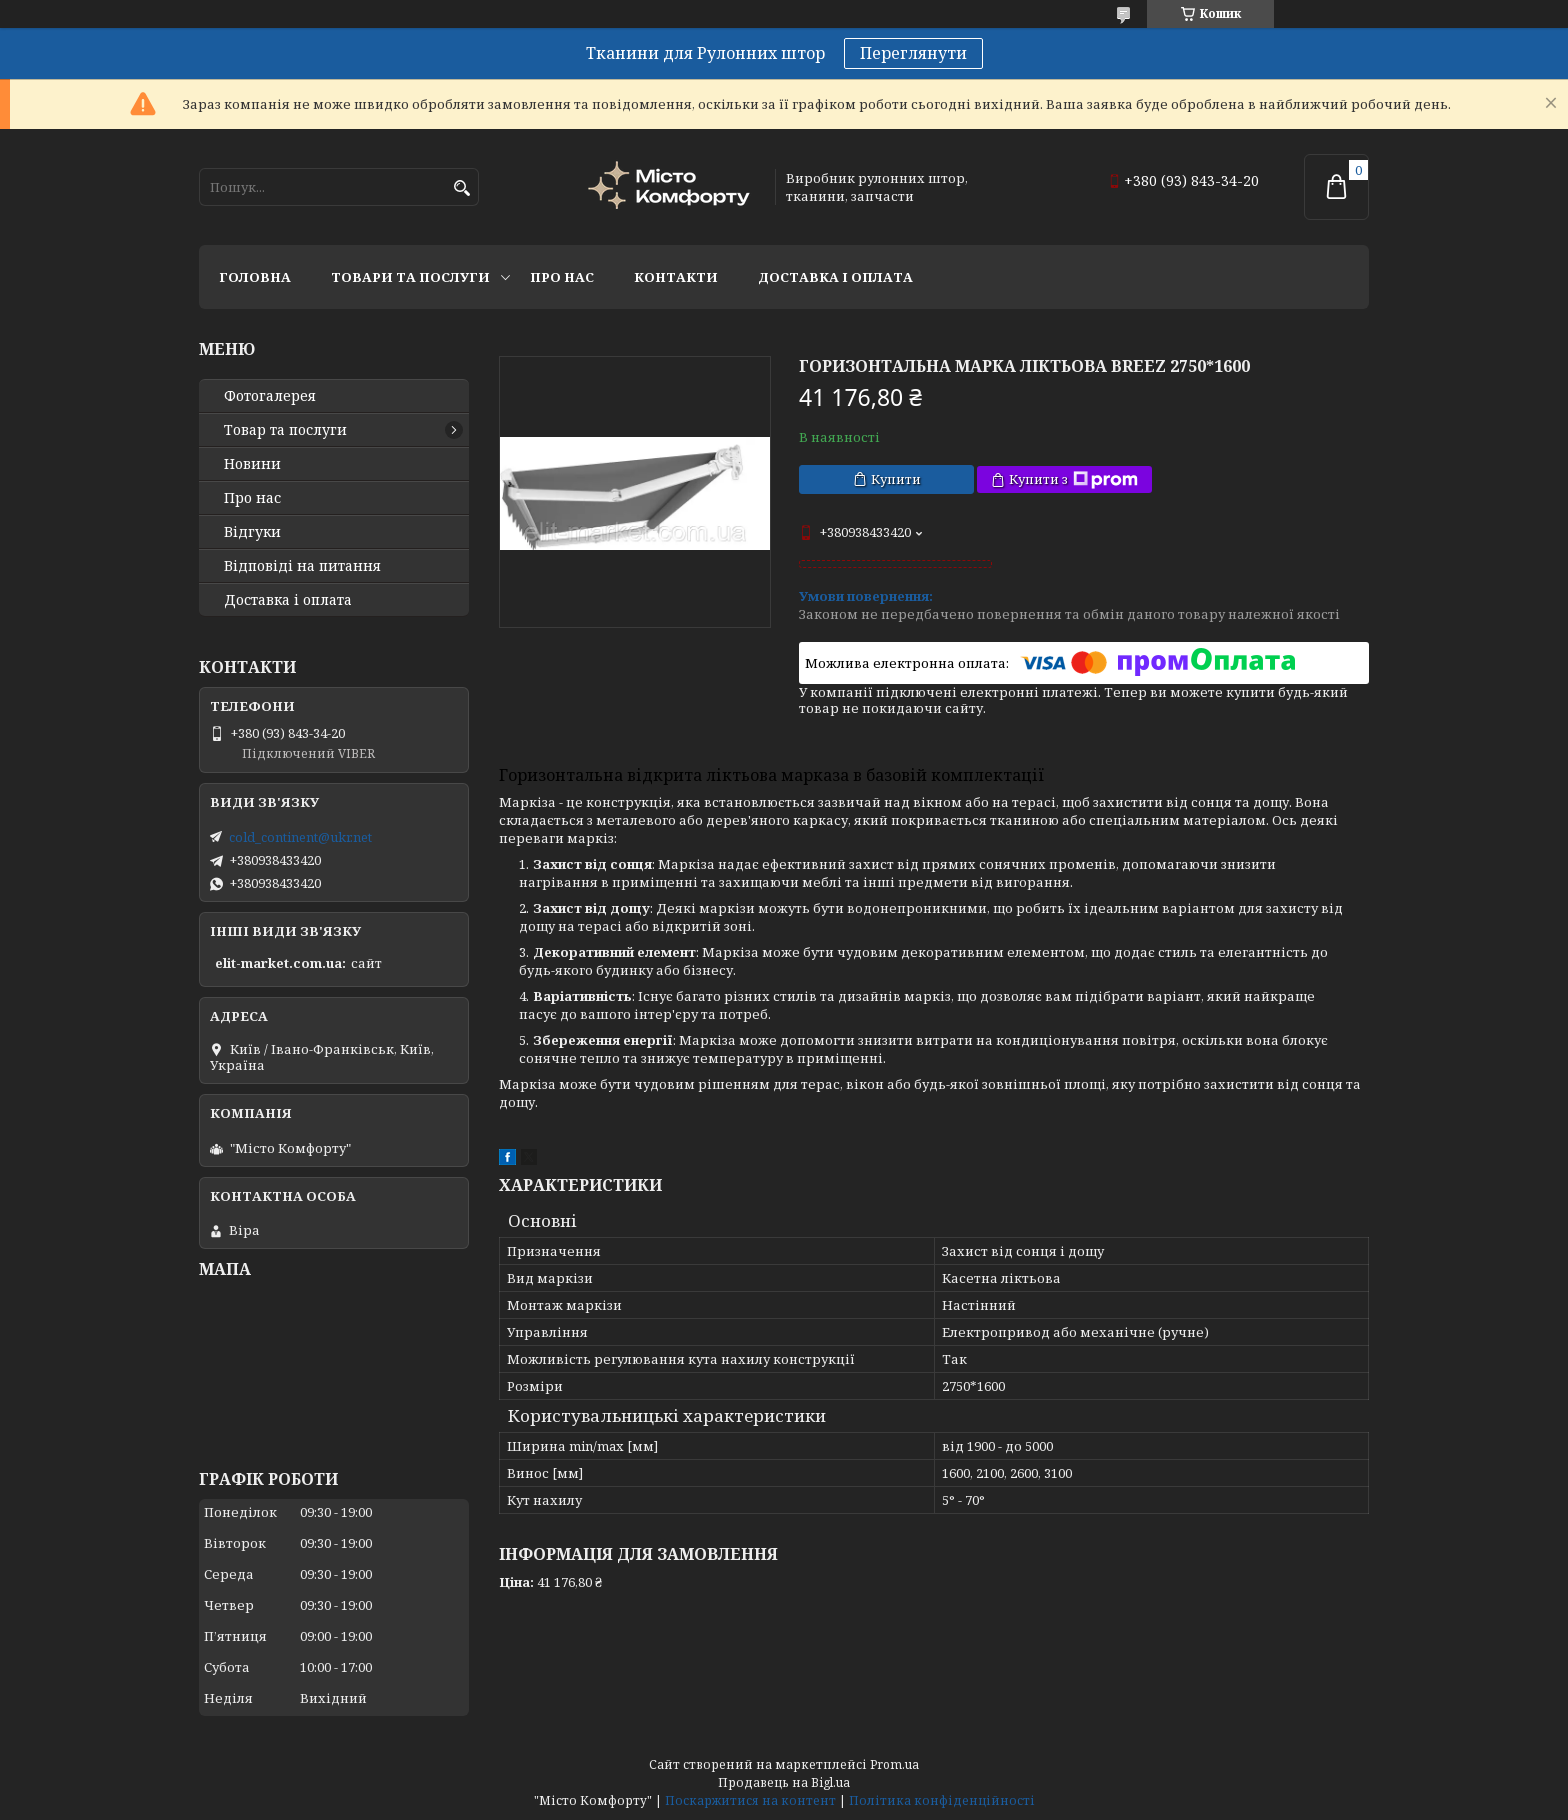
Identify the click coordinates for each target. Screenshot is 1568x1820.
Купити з (1073, 479)
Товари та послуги (410, 277)
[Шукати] (461, 188)
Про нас (562, 277)
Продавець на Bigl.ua (784, 1782)
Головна (255, 277)
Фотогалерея (270, 396)
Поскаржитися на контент (750, 1800)
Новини (252, 464)
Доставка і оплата (835, 277)
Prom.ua (894, 1764)
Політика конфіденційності (942, 1800)
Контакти (676, 277)
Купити (896, 479)
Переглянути (913, 53)
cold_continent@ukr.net (300, 837)
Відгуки (252, 532)
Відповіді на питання (302, 566)
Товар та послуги (285, 430)
